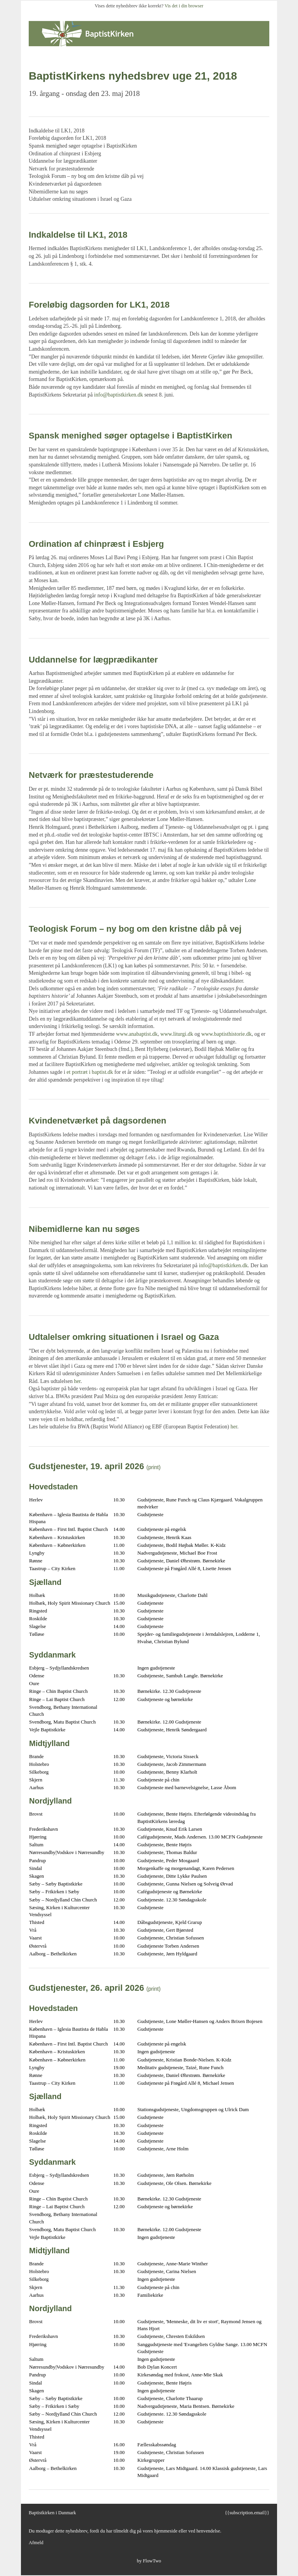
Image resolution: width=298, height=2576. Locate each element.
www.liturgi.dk (176, 1034)
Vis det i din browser (184, 6)
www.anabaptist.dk (137, 1034)
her (77, 1381)
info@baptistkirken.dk (118, 395)
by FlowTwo (149, 2561)
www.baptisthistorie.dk (226, 1034)
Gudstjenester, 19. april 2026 (86, 1466)
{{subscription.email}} (247, 2512)
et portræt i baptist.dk (90, 1072)
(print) (153, 1467)
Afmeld (36, 2542)
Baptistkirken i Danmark (52, 2512)
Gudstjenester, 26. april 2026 (86, 1988)
